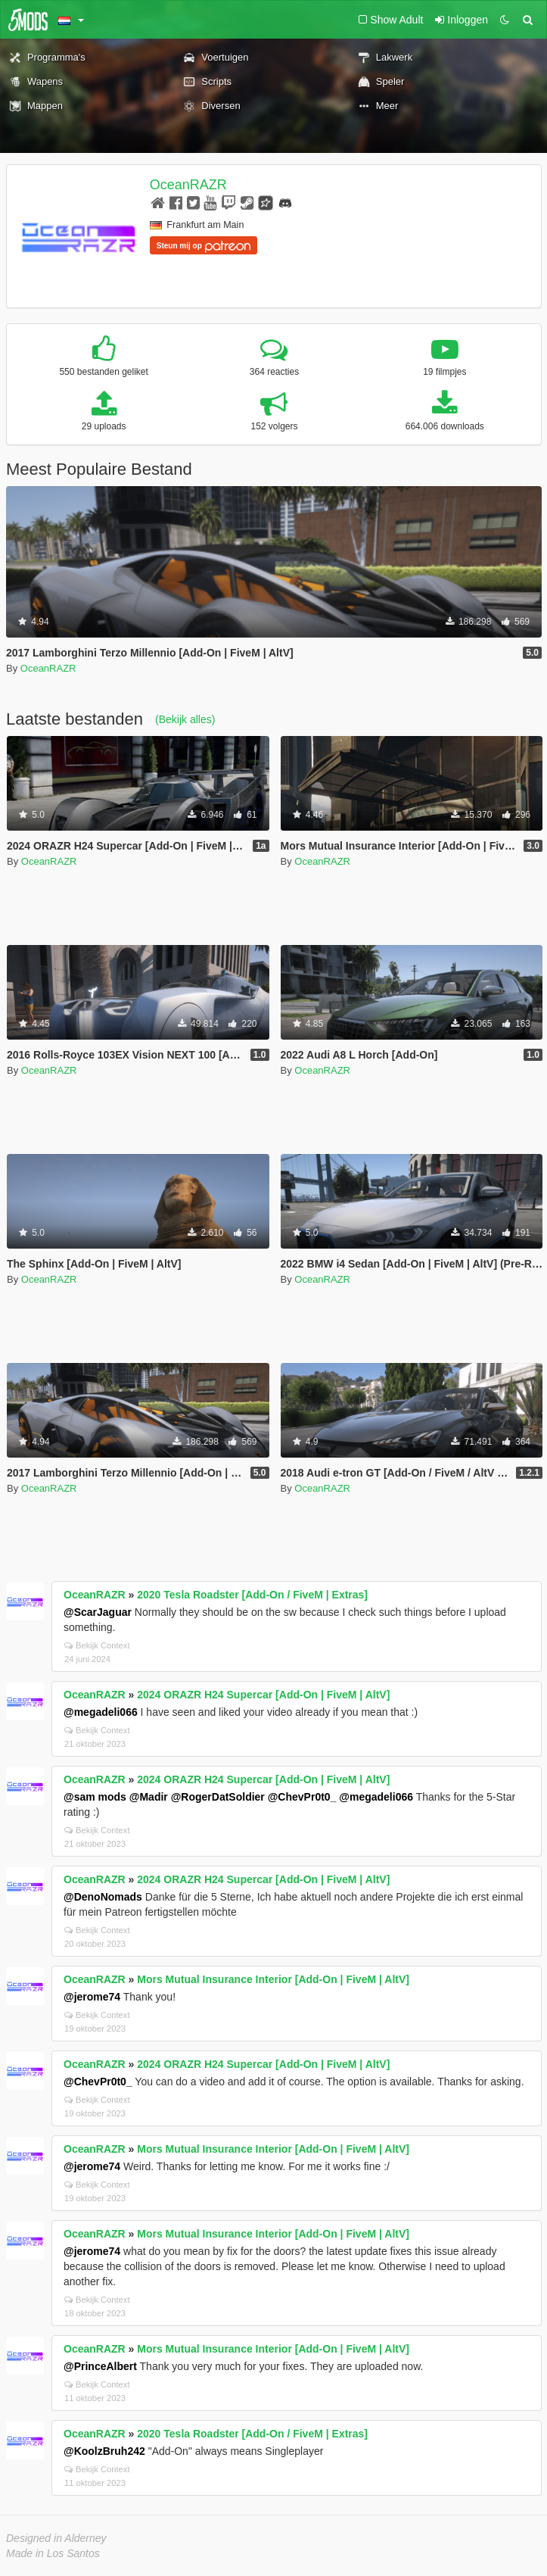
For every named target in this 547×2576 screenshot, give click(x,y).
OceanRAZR (188, 184)
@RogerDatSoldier (218, 1797)
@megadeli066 (101, 1712)
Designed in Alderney (56, 2538)
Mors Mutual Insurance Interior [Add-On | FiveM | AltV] (273, 1979)
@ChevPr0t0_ (302, 1797)
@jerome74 (92, 1997)
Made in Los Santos (53, 2553)
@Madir (148, 1797)
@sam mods (95, 1797)
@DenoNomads (103, 1897)
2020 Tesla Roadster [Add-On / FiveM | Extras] (252, 1595)
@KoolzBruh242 (104, 2451)
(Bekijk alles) (185, 719)
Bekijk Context (97, 1645)
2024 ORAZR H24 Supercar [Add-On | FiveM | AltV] (263, 1695)
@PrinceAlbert (100, 2366)
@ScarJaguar (98, 1612)
